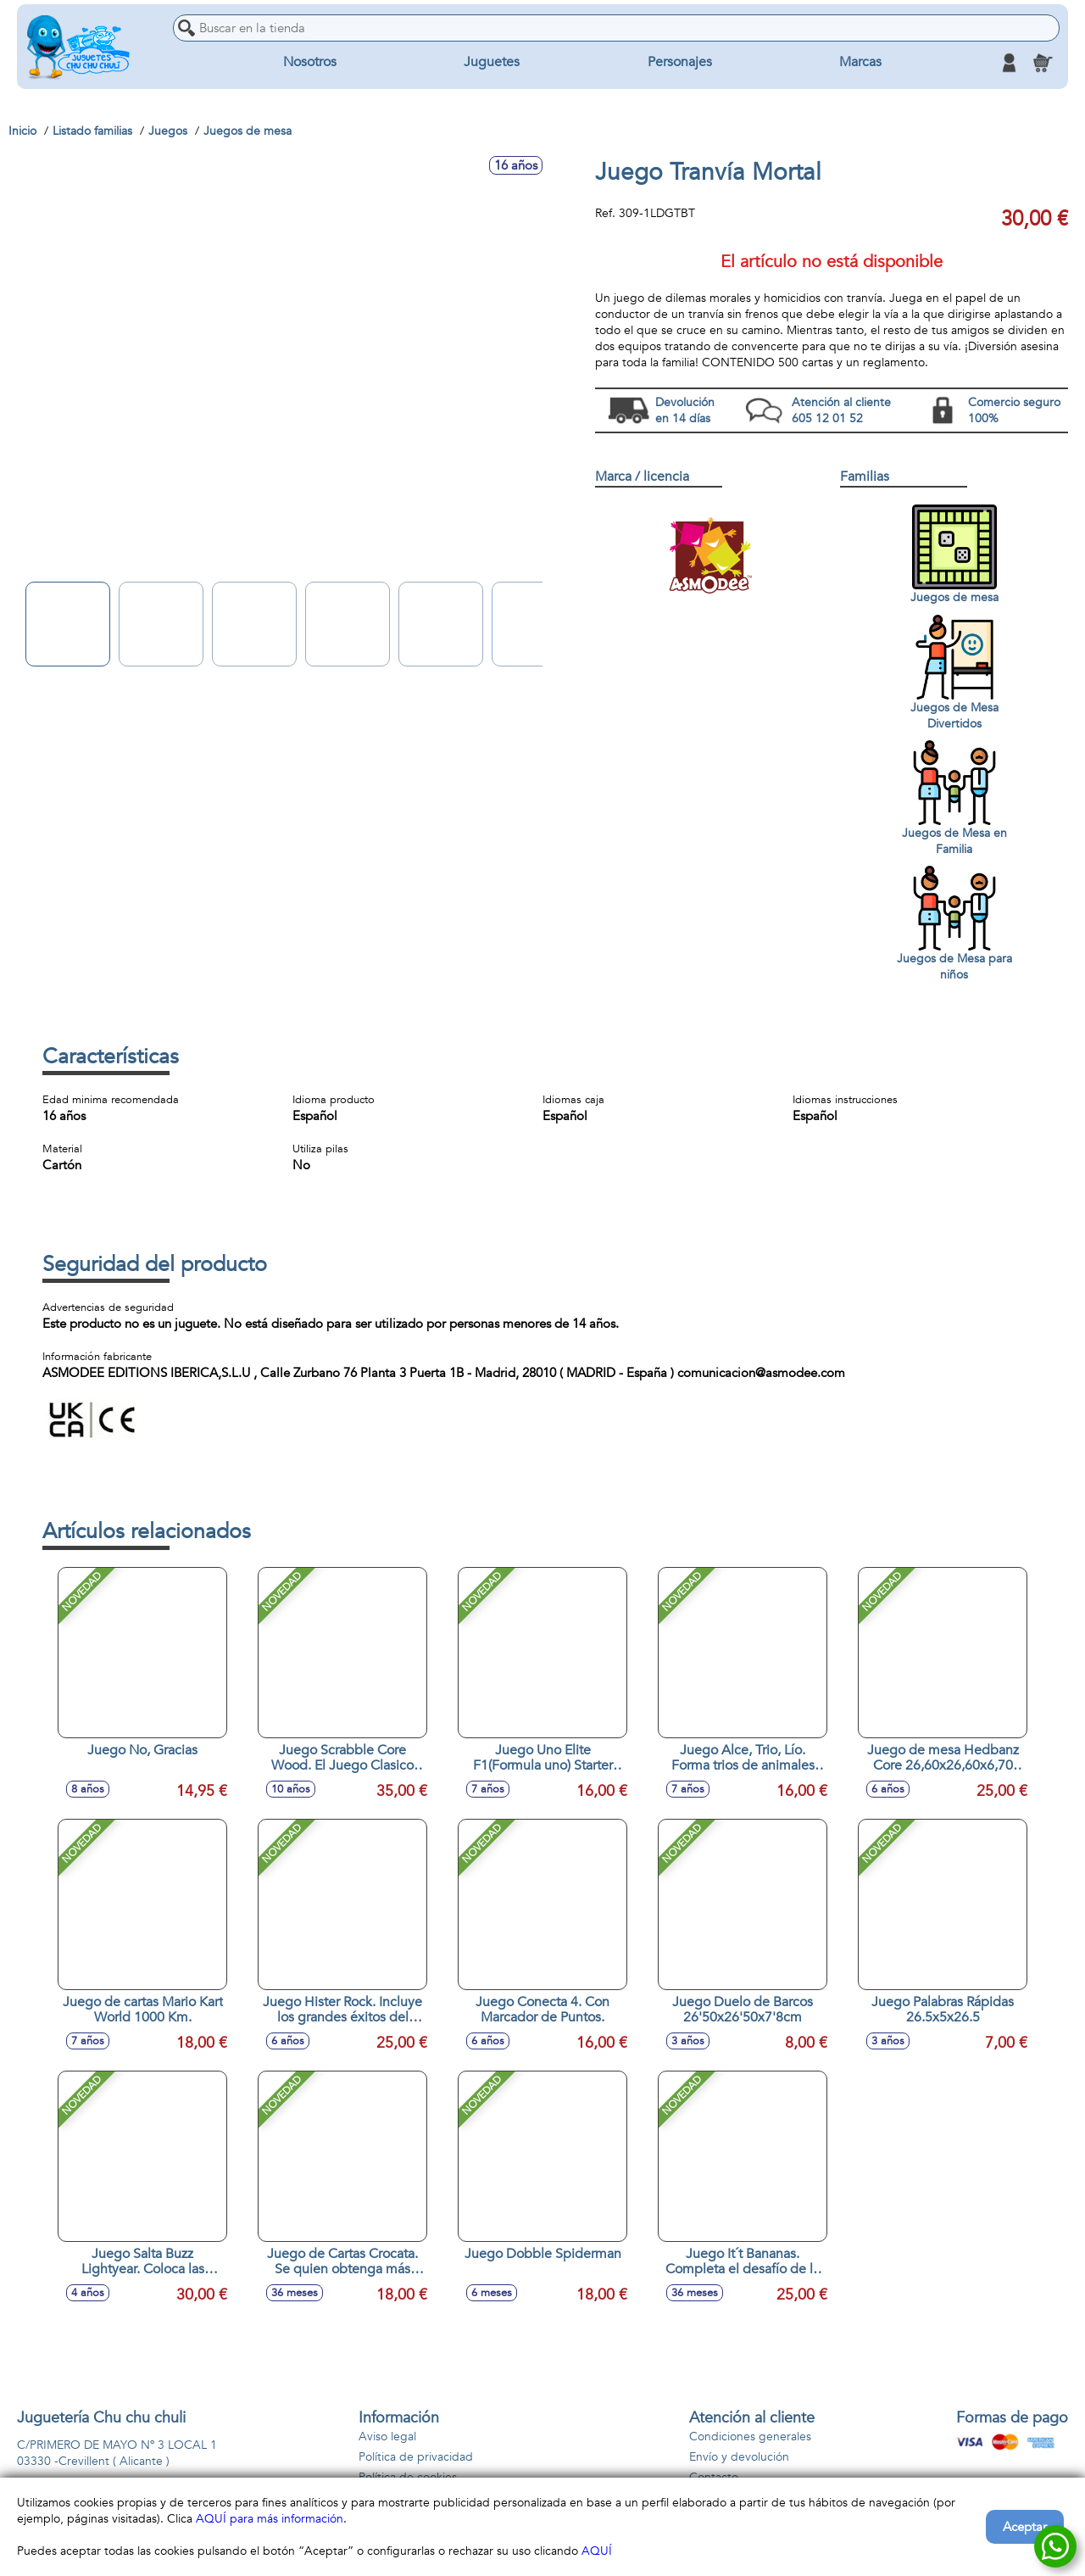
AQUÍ (596, 2551)
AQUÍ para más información (269, 2519)
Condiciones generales (750, 2436)
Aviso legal (387, 2436)
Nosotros (310, 62)
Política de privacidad (416, 2457)
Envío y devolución (739, 2457)
